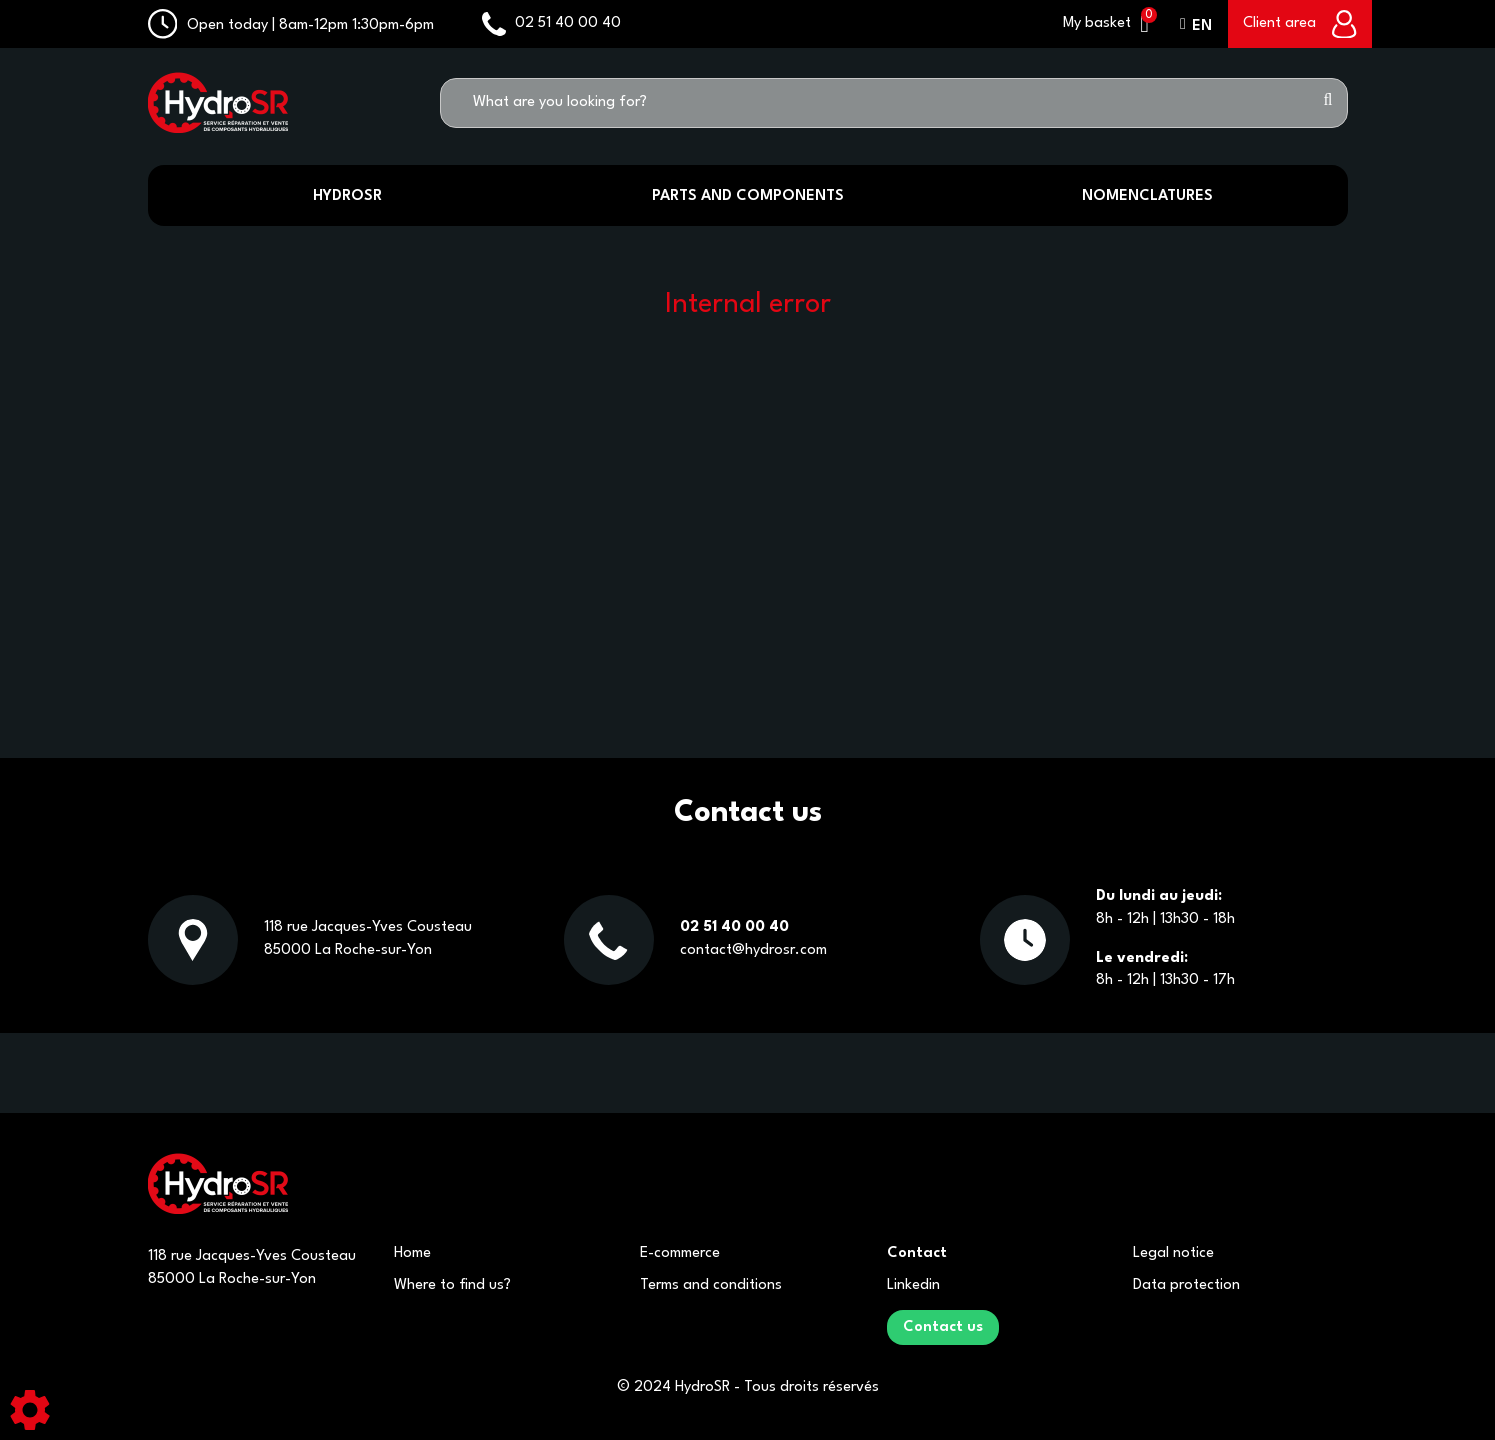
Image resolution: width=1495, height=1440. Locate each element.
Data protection (1186, 1285)
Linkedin (913, 1285)
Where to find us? (452, 1285)
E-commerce (680, 1253)
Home (412, 1253)
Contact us (943, 1327)
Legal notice (1173, 1253)
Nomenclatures (1147, 196)
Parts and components (748, 196)
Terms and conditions (711, 1285)
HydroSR (347, 196)
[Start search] (1328, 103)
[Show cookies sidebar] (30, 1410)
